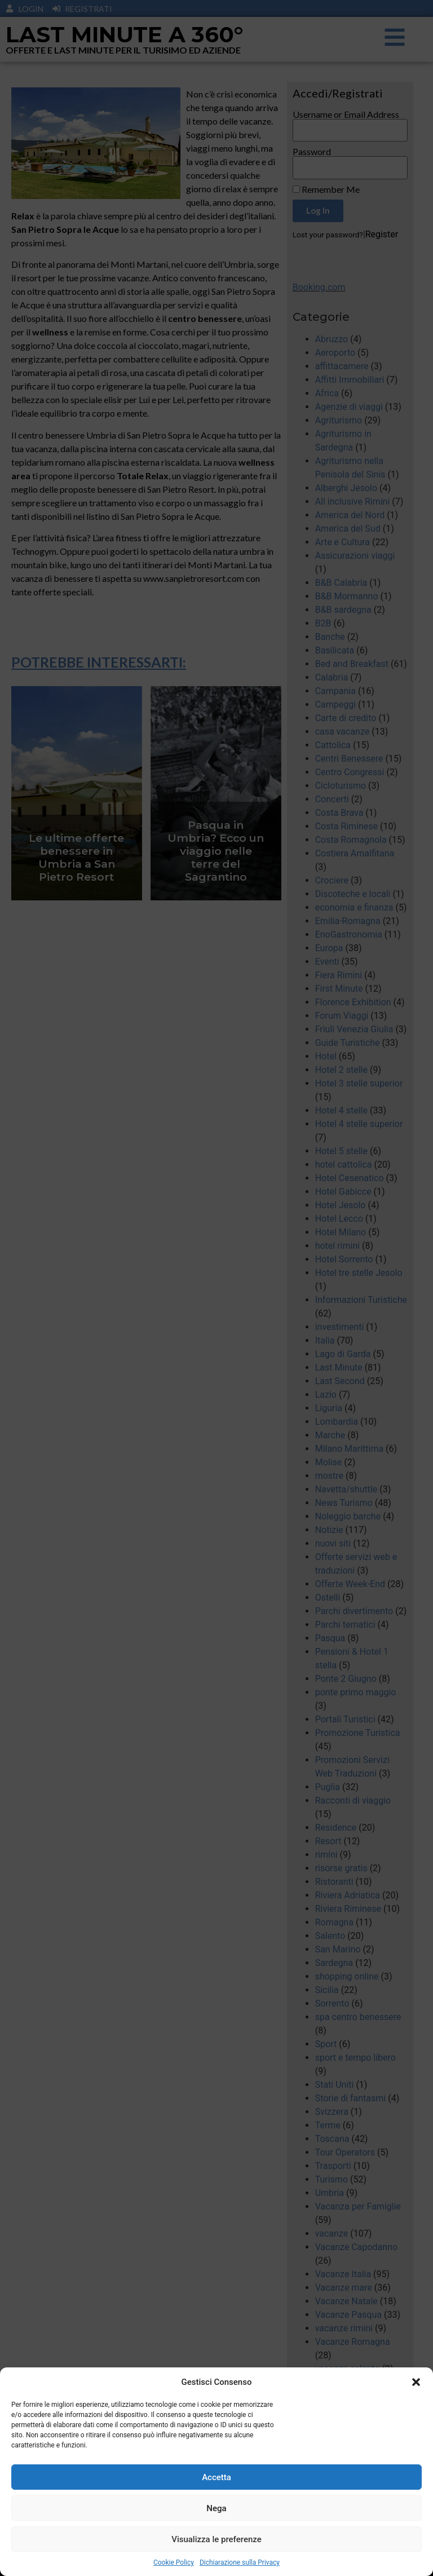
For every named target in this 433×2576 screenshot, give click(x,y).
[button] (416, 2399)
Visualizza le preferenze (216, 2556)
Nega (216, 2525)
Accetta (216, 2494)
